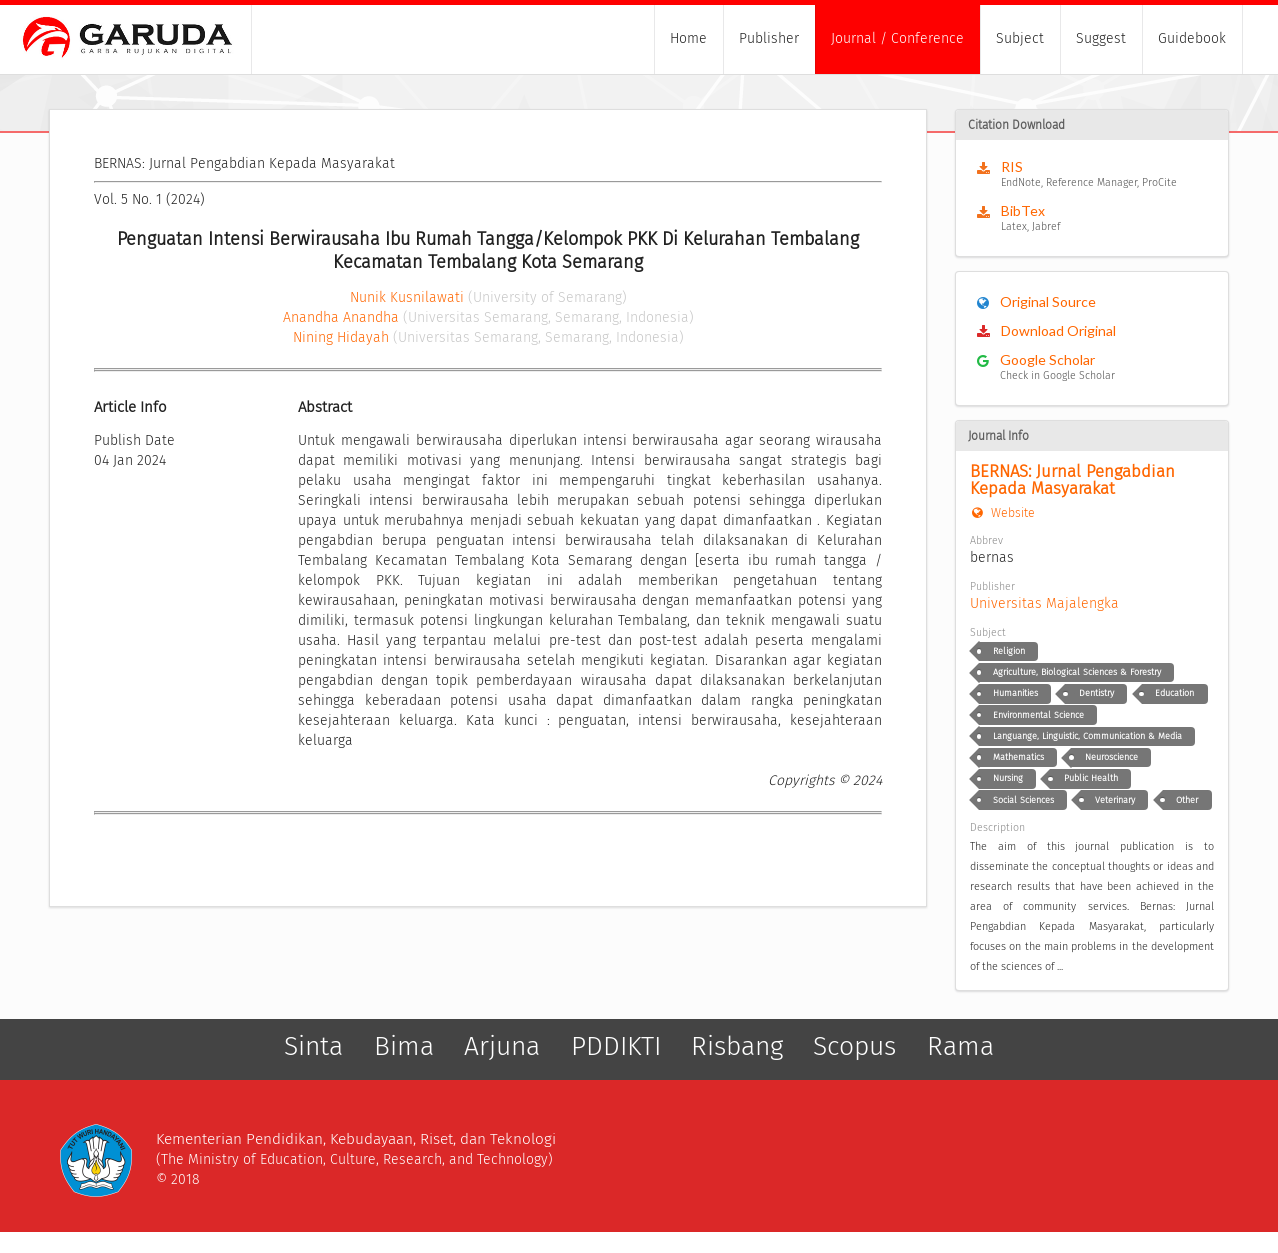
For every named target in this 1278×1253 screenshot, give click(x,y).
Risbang (737, 1047)
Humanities (1015, 693)
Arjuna (502, 1047)
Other (1187, 800)
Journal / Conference (897, 38)
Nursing (1008, 778)
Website (1002, 512)
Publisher (769, 38)
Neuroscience (1111, 757)
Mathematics (1018, 757)
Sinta (313, 1047)
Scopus (854, 1047)
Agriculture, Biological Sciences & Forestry (1077, 672)
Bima (404, 1047)
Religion (1009, 651)
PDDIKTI (616, 1047)
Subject (1020, 38)
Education (1174, 693)
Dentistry (1096, 693)
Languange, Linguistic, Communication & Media (1087, 736)
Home (688, 38)
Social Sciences (1023, 800)
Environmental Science (1038, 715)
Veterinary (1115, 800)
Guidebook (1192, 38)
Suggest (1101, 38)
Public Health (1091, 778)
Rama (960, 1047)
